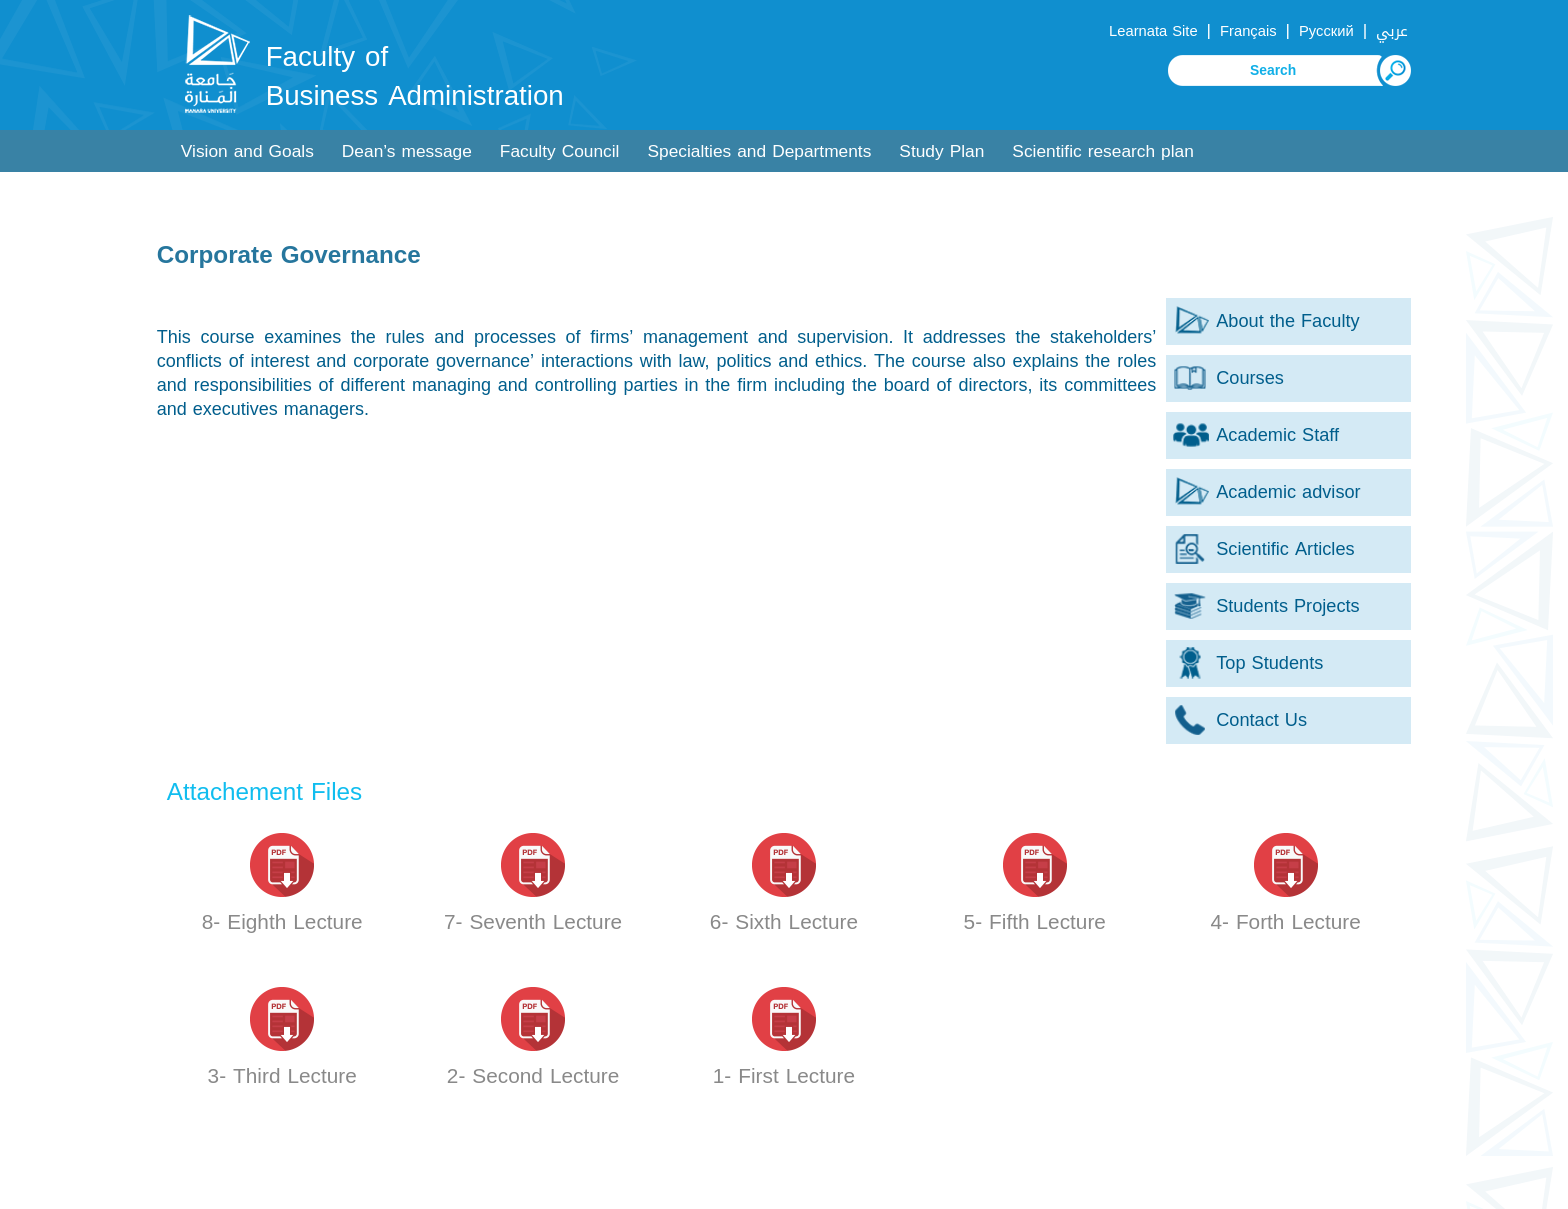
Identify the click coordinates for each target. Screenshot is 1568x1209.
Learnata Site (1153, 31)
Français (1248, 31)
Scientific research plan (1103, 151)
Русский (1326, 31)
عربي (1392, 31)
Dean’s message (407, 151)
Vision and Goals (247, 151)
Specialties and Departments (759, 151)
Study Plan (941, 151)
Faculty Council (560, 151)
